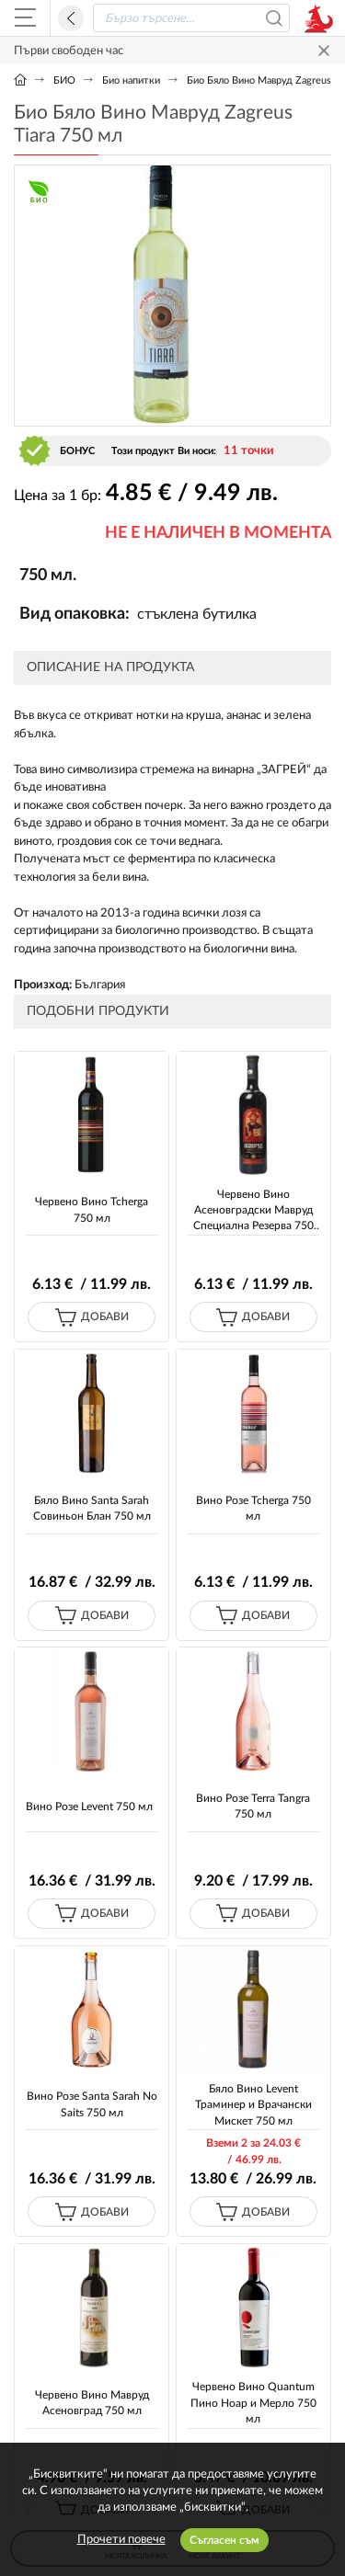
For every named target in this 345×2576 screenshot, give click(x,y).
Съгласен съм (224, 2540)
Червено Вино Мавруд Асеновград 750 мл (92, 2402)
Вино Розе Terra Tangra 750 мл (253, 1806)
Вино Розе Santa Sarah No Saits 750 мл (92, 2104)
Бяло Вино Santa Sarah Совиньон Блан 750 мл (92, 1508)
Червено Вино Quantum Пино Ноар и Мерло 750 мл (253, 2402)
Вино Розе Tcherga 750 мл (253, 1508)
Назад (71, 18)
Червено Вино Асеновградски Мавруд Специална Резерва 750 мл (253, 1212)
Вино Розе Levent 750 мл (89, 1806)
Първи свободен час (68, 51)
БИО (64, 80)
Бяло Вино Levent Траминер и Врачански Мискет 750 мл (253, 2104)
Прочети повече (121, 2540)
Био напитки (131, 80)
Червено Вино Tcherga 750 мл (91, 1209)
